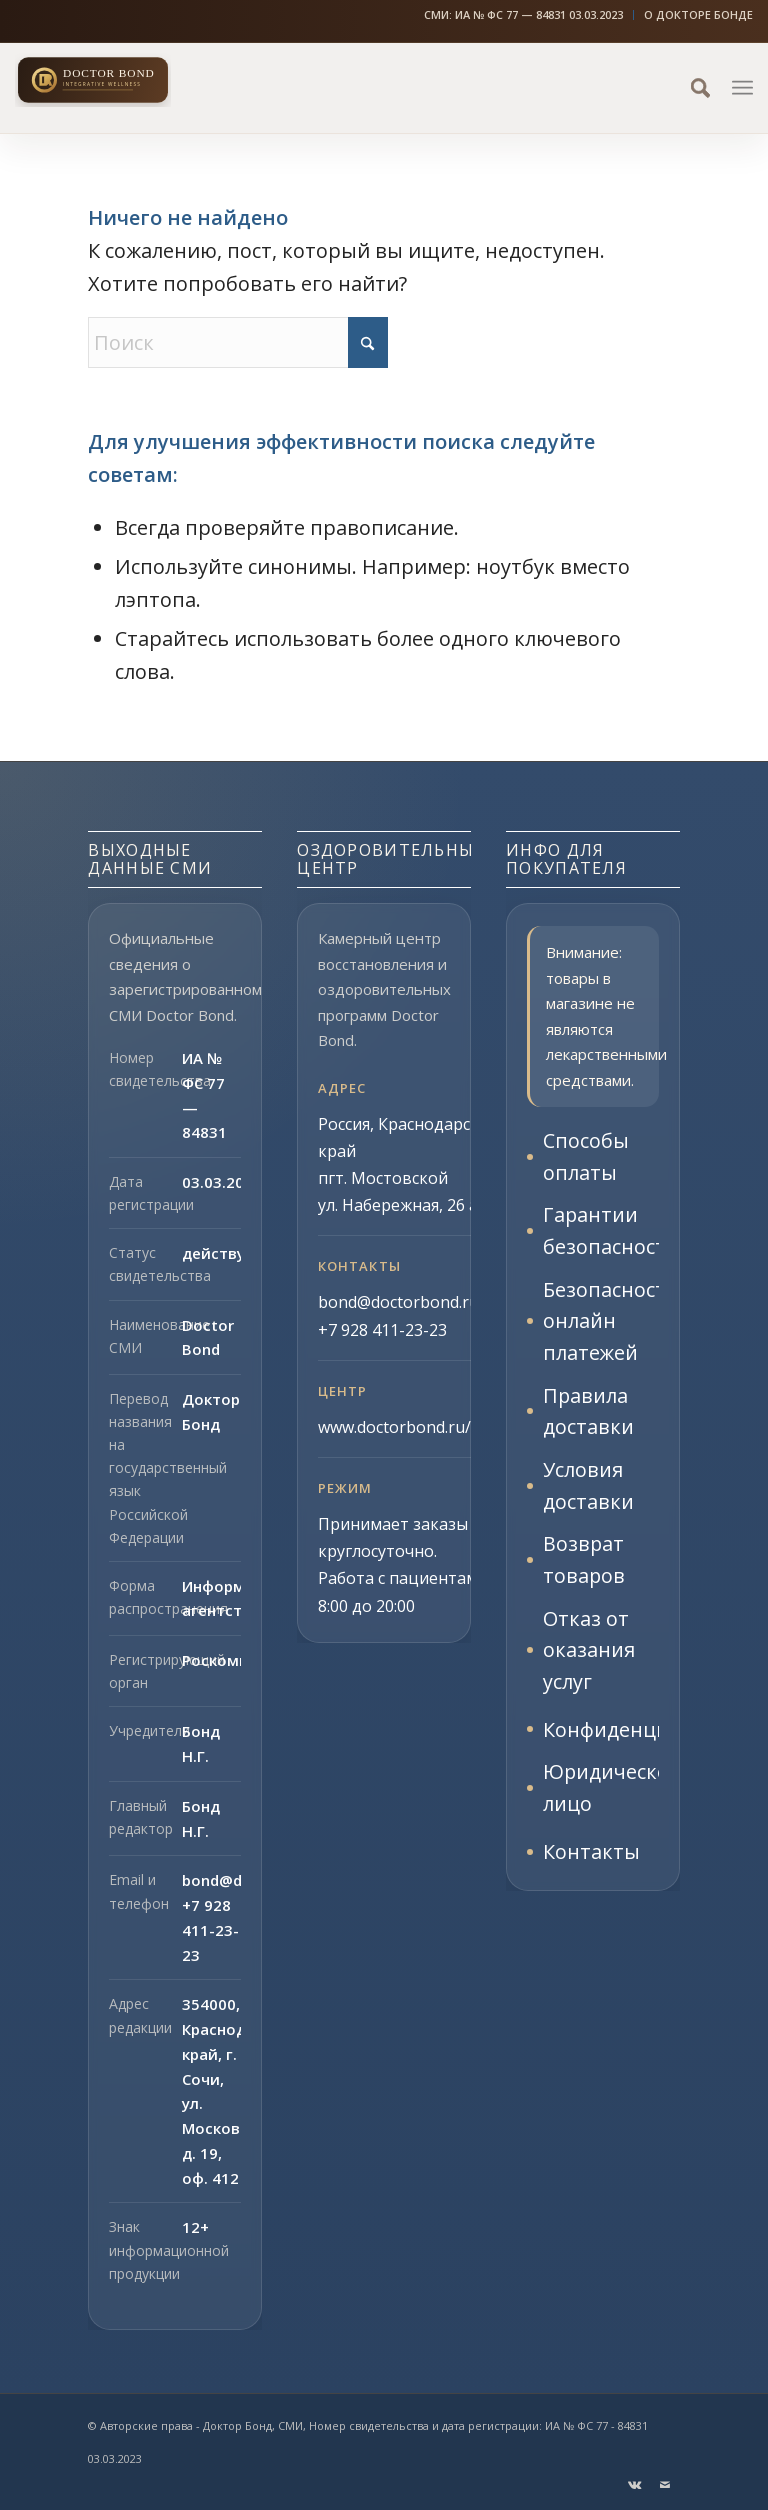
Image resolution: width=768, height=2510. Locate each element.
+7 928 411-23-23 (210, 1930)
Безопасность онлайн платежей (600, 1322)
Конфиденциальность (600, 1734)
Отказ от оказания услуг (589, 1654)
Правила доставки (588, 1413)
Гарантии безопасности (600, 1231)
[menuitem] (524, 15)
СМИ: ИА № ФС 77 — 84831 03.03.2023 (523, 14)
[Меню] (742, 88)
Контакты (591, 1857)
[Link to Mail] (665, 2485)
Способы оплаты (586, 1156)
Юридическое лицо (600, 1793)
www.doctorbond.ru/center (418, 1427)
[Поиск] (690, 88)
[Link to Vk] (635, 2485)
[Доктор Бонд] (125, 80)
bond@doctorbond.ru (398, 1302)
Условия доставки (588, 1488)
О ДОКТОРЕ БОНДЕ (698, 14)
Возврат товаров (584, 1563)
